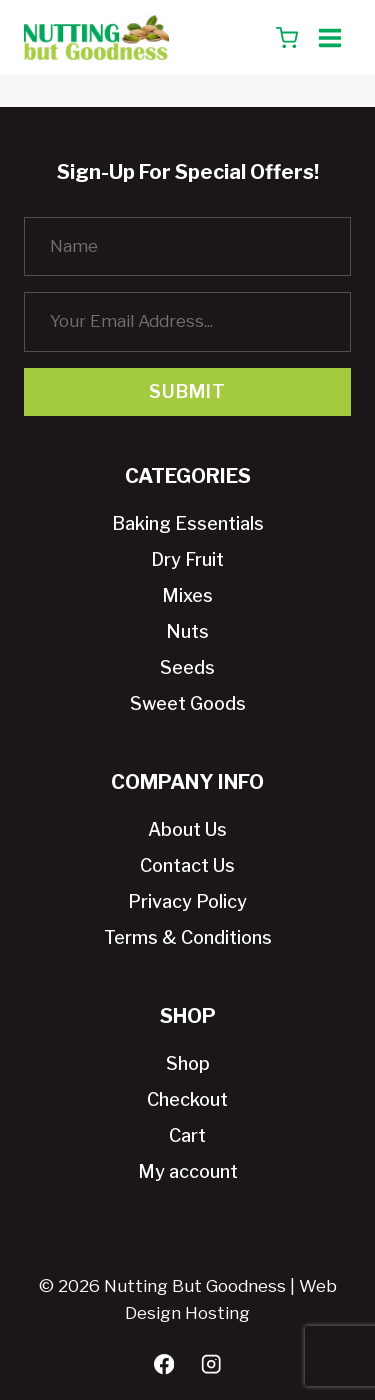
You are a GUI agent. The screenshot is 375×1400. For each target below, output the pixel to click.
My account (188, 1171)
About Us (187, 829)
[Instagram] (211, 1364)
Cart (187, 1135)
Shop (188, 1063)
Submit (187, 391)
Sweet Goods (188, 703)
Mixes (187, 595)
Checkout (187, 1099)
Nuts (187, 631)
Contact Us (187, 865)
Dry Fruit (187, 559)
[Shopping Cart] (287, 38)
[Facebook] (164, 1364)
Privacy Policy (187, 901)
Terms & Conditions (188, 937)
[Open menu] (329, 37)
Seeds (187, 667)
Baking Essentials (188, 523)
